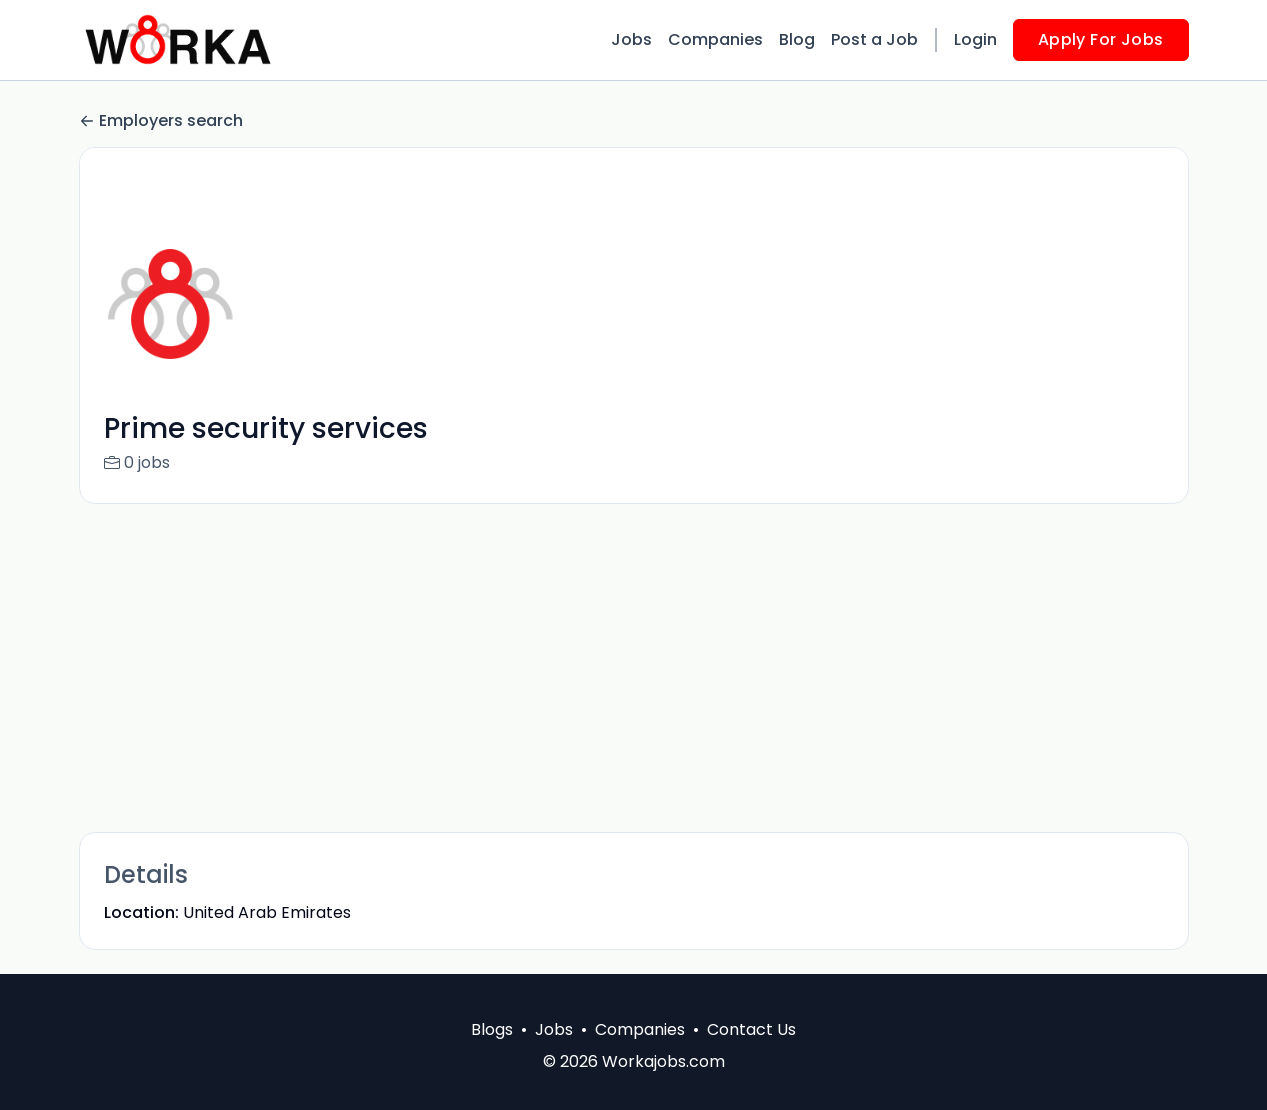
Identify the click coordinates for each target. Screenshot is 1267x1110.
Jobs (631, 39)
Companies (715, 39)
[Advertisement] (634, 668)
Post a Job (874, 39)
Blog (797, 39)
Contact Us (751, 1029)
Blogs (492, 1029)
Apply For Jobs (1101, 39)
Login (975, 39)
